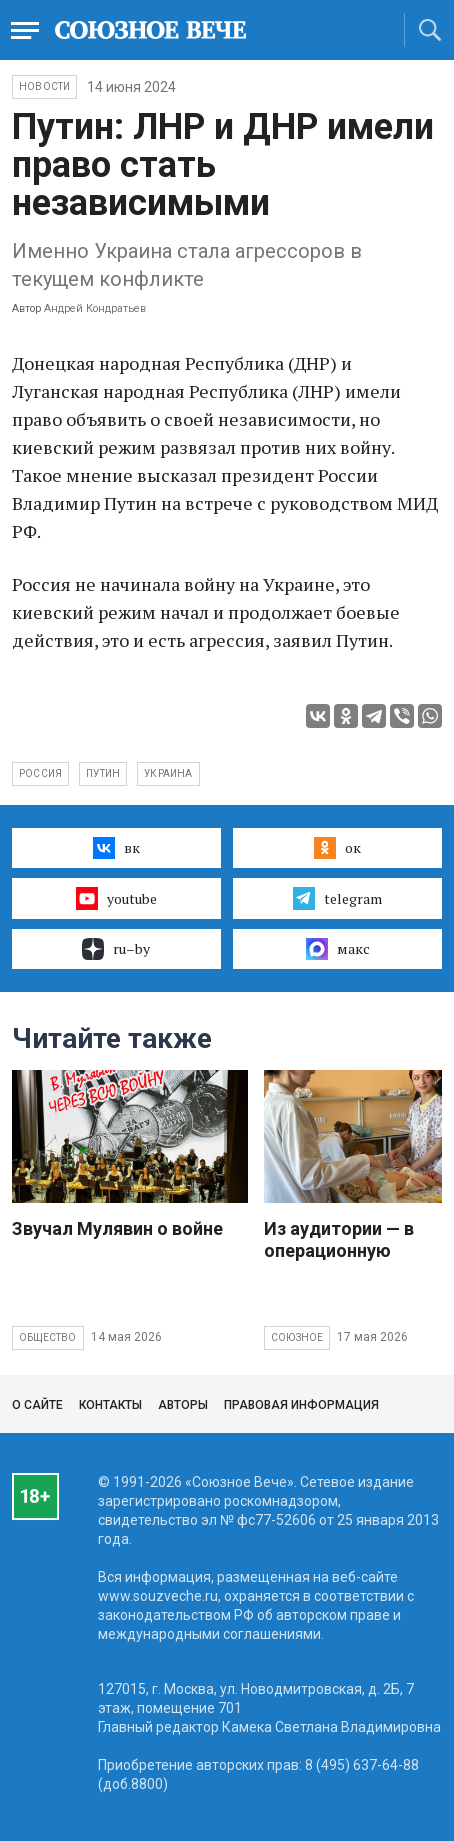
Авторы (183, 1405)
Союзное (297, 1337)
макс (338, 949)
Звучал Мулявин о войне (117, 1228)
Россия (40, 773)
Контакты (110, 1405)
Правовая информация (301, 1405)
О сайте (37, 1405)
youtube (116, 898)
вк (116, 848)
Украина (168, 773)
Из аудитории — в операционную (339, 1239)
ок (337, 848)
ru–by (116, 949)
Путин (103, 773)
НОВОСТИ (44, 86)
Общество (48, 1337)
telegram (337, 898)
